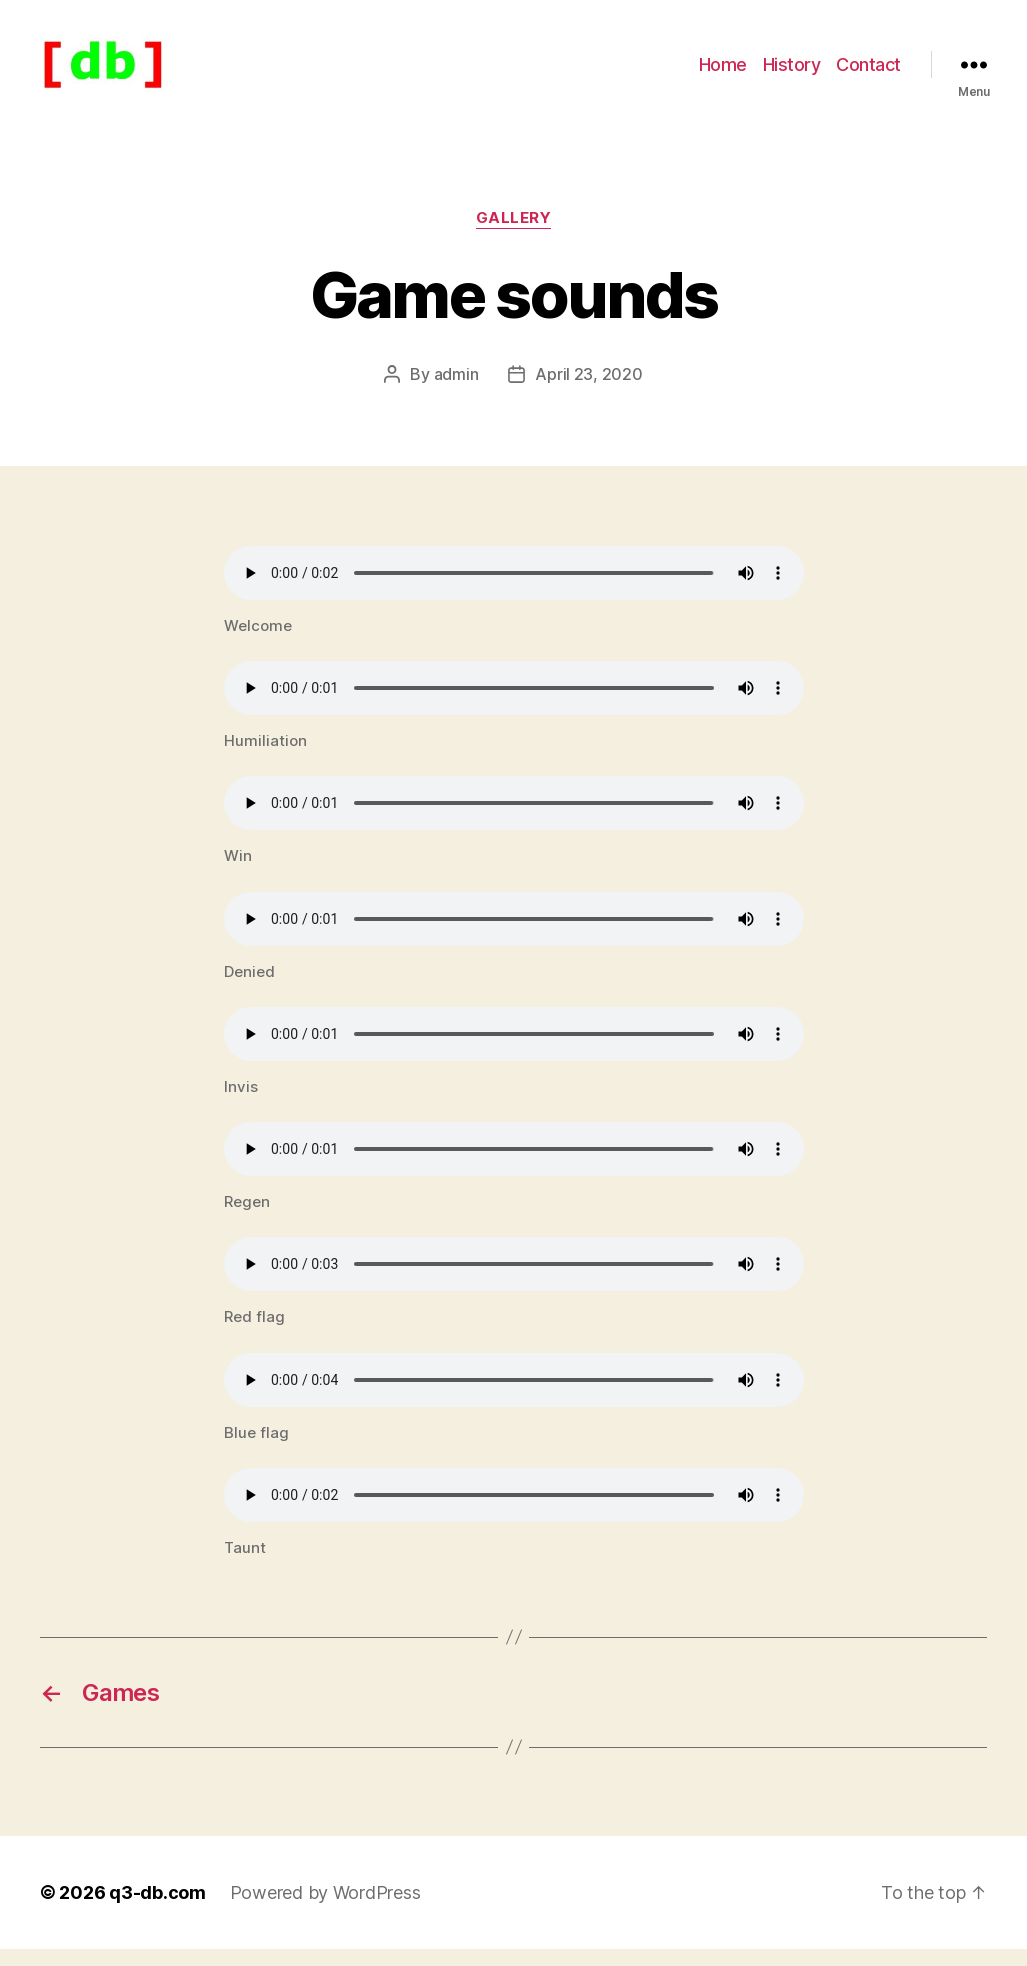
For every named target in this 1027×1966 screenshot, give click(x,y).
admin (456, 391)
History (792, 72)
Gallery (514, 235)
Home (723, 72)
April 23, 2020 (588, 391)
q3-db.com (157, 1909)
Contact (868, 72)
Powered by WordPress (325, 1909)
